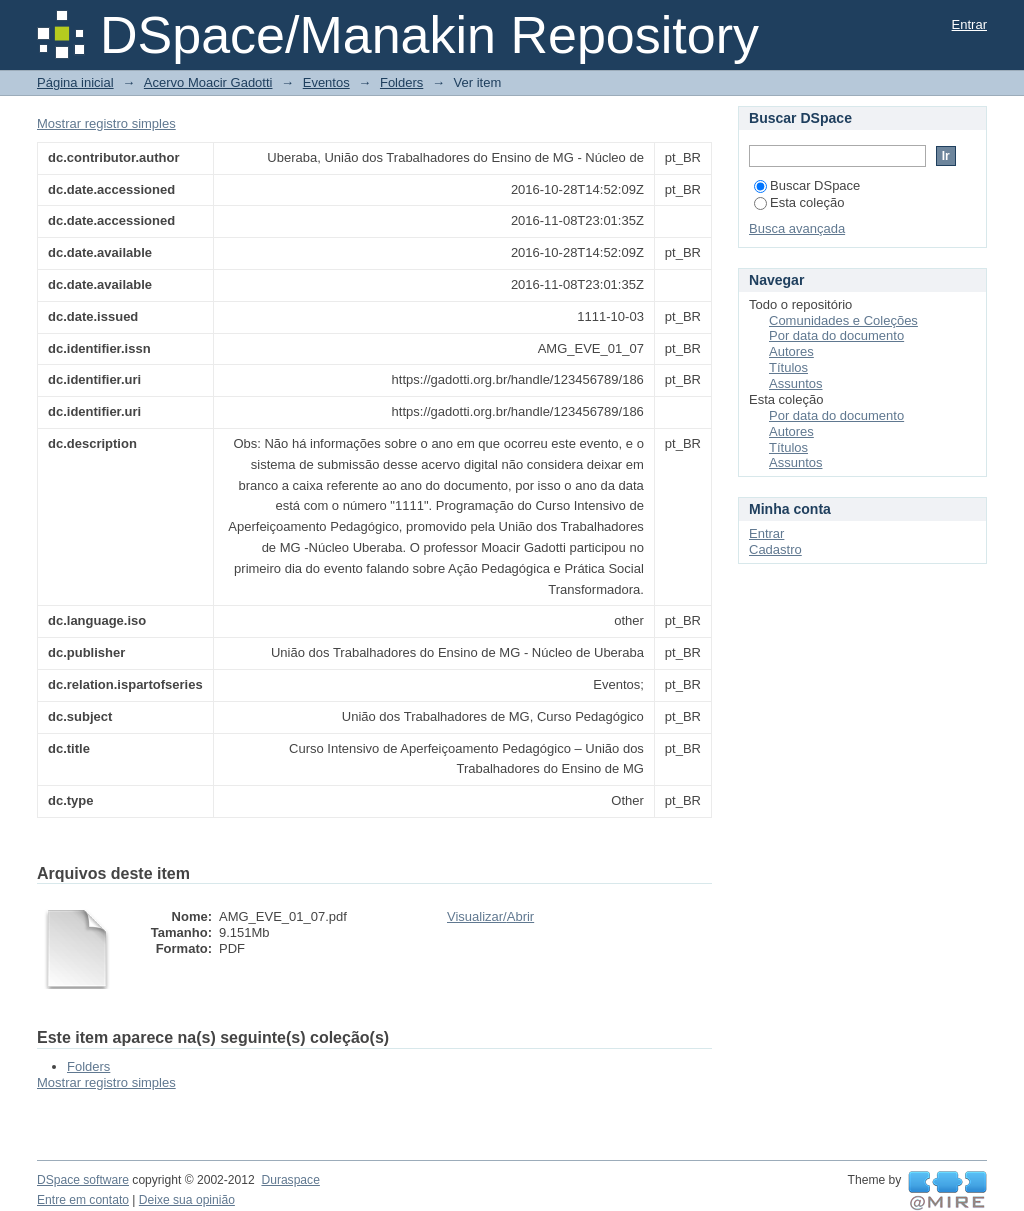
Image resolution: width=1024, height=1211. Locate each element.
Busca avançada (797, 228)
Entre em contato (83, 1200)
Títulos (788, 367)
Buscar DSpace (807, 185)
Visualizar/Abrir (490, 916)
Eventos (326, 82)
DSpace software (83, 1180)
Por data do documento (836, 335)
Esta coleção (799, 202)
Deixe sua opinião (187, 1200)
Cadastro (775, 549)
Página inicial (75, 82)
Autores (791, 351)
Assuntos (795, 383)
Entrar (969, 24)
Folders (401, 82)
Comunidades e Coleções (843, 320)
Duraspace (290, 1180)
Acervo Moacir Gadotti (208, 82)
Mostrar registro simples (106, 123)
